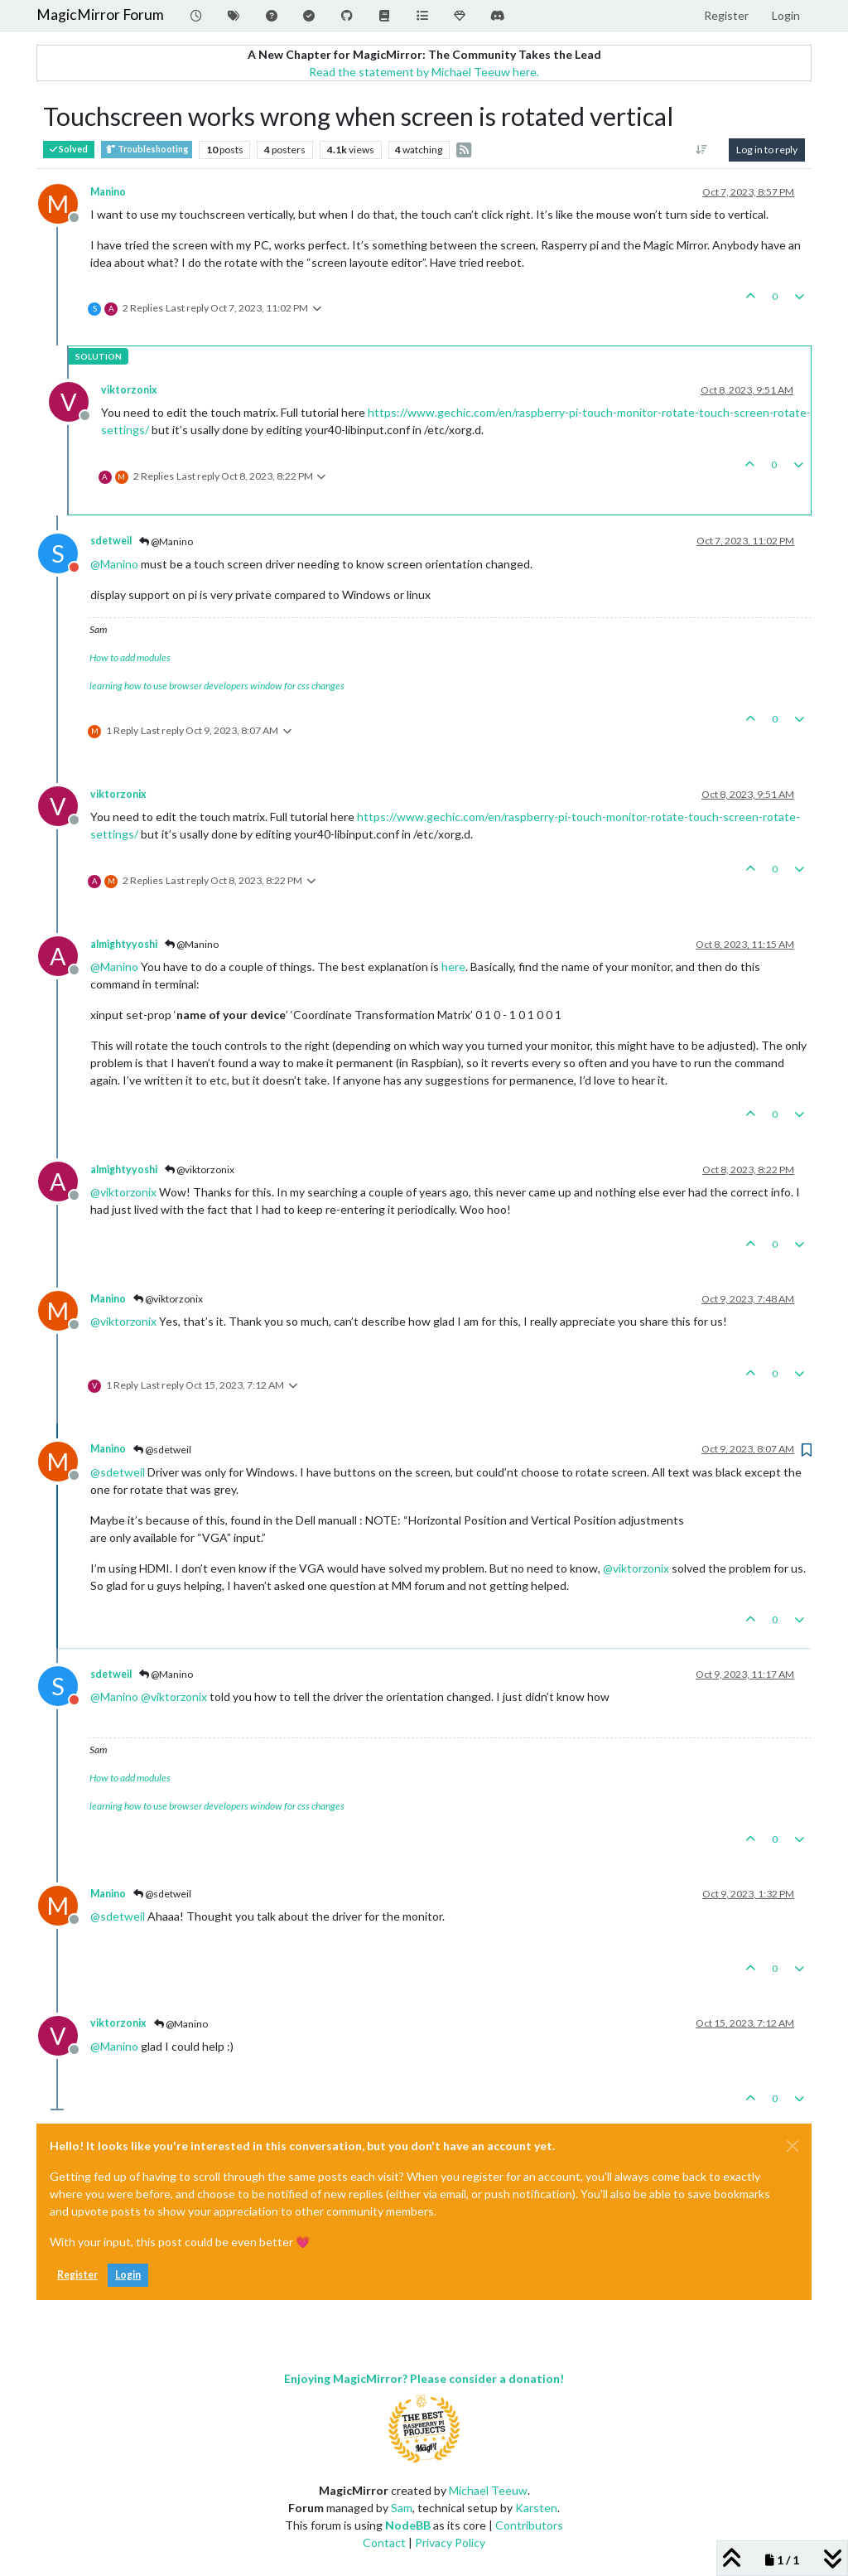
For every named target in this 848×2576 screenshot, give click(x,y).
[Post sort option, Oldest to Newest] (702, 150)
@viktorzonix (199, 1169)
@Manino (166, 541)
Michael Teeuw (488, 2490)
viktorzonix (129, 390)
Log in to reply (766, 149)
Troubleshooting (146, 149)
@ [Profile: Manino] (114, 564)
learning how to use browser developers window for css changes (216, 685)
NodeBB (408, 2525)
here (453, 966)
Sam (401, 2508)
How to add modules (130, 657)
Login (128, 2275)
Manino (108, 192)
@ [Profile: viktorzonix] (123, 1192)
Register (77, 2275)
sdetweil (111, 540)
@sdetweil (162, 1449)
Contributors (529, 2525)
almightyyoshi (123, 944)
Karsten (536, 2508)
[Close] (792, 2146)
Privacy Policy (450, 2542)
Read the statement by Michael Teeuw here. (424, 72)
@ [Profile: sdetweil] (117, 1472)
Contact (384, 2542)
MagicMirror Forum (100, 14)
